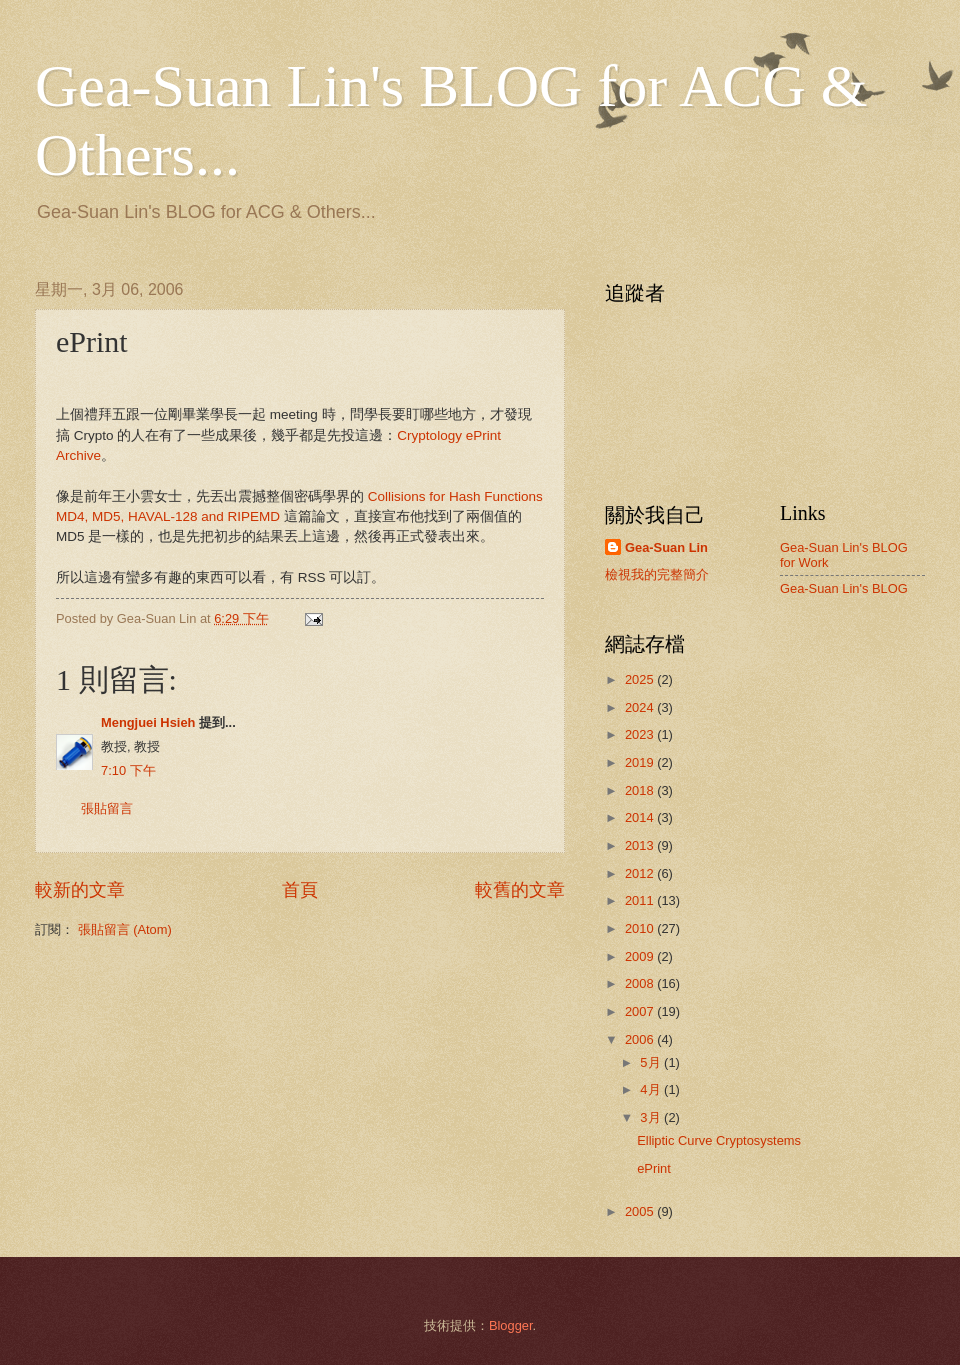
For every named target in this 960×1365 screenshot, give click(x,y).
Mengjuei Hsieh (148, 722)
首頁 (300, 890)
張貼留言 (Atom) (125, 929)
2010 (641, 928)
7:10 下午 (128, 770)
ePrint (654, 1168)
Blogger (511, 1325)
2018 (641, 790)
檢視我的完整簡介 (657, 574)
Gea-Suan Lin (666, 547)
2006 (641, 1039)
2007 (641, 1011)
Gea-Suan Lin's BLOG (844, 588)
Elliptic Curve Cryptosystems (719, 1140)
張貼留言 (107, 808)
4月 (652, 1089)
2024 (641, 707)
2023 (641, 734)
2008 (641, 983)
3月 (652, 1117)
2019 (641, 762)
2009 (641, 956)
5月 (652, 1062)
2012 (641, 873)
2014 (641, 817)
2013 (641, 845)
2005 (641, 1211)
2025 (641, 679)
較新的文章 (80, 890)
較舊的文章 (520, 890)
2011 (641, 900)
